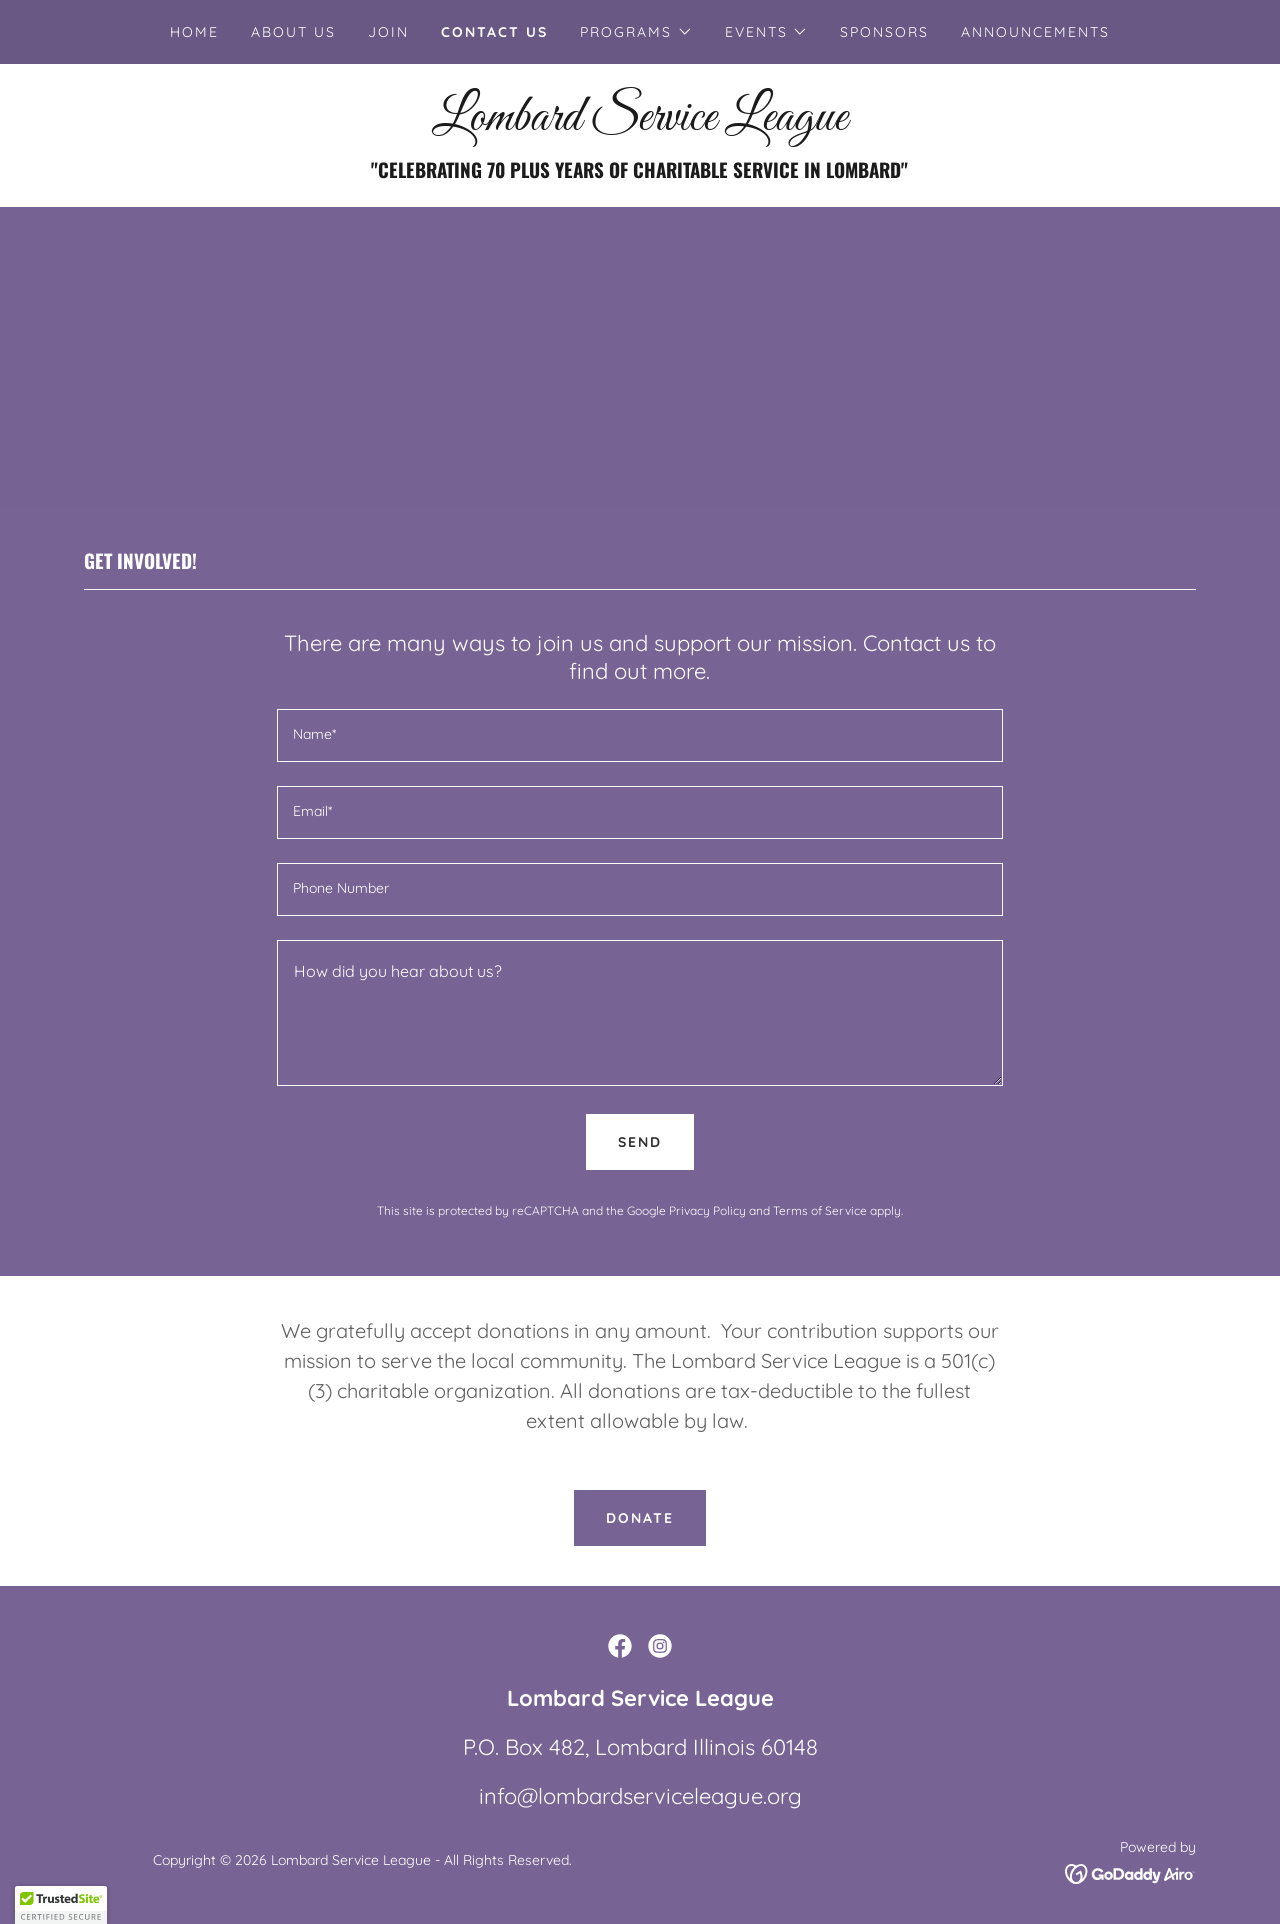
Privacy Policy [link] (707, 1210)
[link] (639, 124)
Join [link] (388, 32)
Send (640, 1142)
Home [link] (194, 32)
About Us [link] (293, 32)
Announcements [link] (1035, 32)
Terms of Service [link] (820, 1210)
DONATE (640, 1518)
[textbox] (639, 735)
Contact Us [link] (494, 32)
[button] (636, 32)
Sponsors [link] (884, 32)
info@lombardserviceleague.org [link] (640, 1796)
